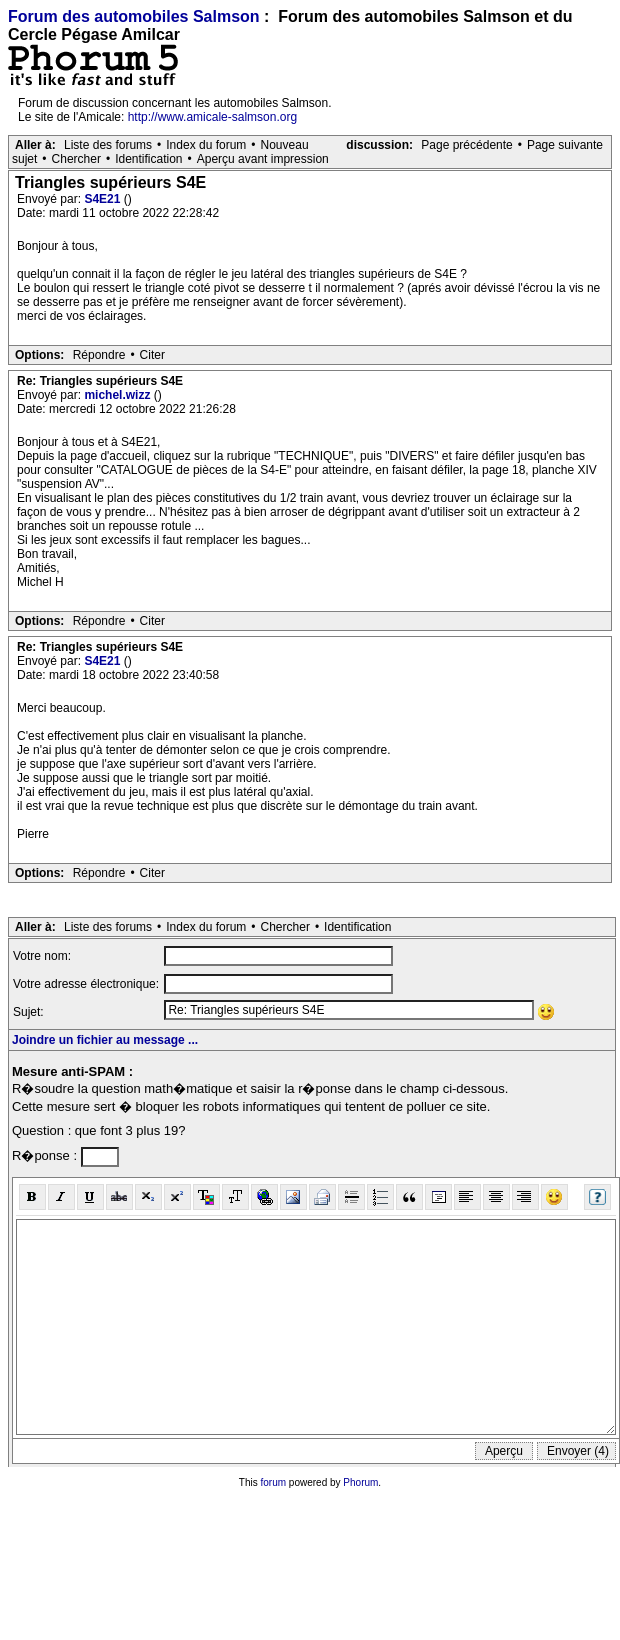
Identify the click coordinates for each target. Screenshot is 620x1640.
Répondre (99, 355)
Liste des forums (108, 145)
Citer (152, 355)
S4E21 (103, 199)
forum (274, 1482)
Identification (148, 159)
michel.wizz (118, 395)
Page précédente (466, 145)
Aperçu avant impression (263, 159)
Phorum (360, 1482)
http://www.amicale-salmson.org (212, 117)
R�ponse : (46, 1155)
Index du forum (206, 145)
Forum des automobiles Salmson (134, 16)
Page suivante (565, 145)
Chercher (76, 159)
